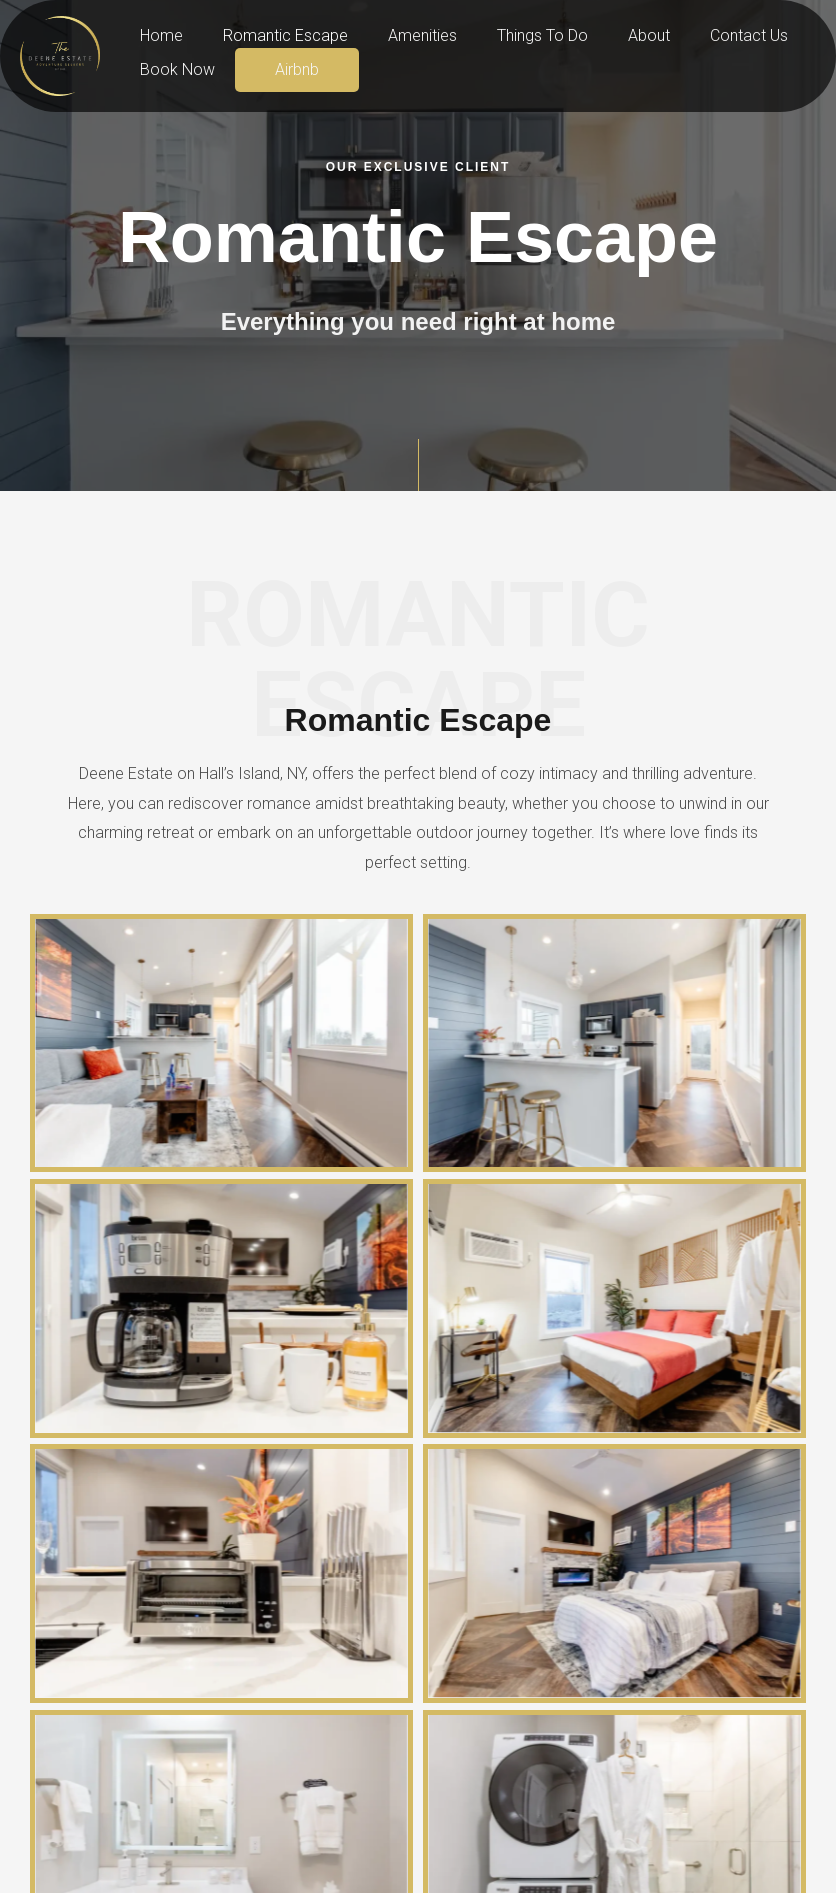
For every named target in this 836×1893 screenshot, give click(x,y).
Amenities (402, 35)
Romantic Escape (273, 35)
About (613, 35)
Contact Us (705, 35)
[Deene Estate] (60, 54)
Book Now (173, 69)
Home (157, 35)
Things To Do (514, 35)
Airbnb (285, 69)
